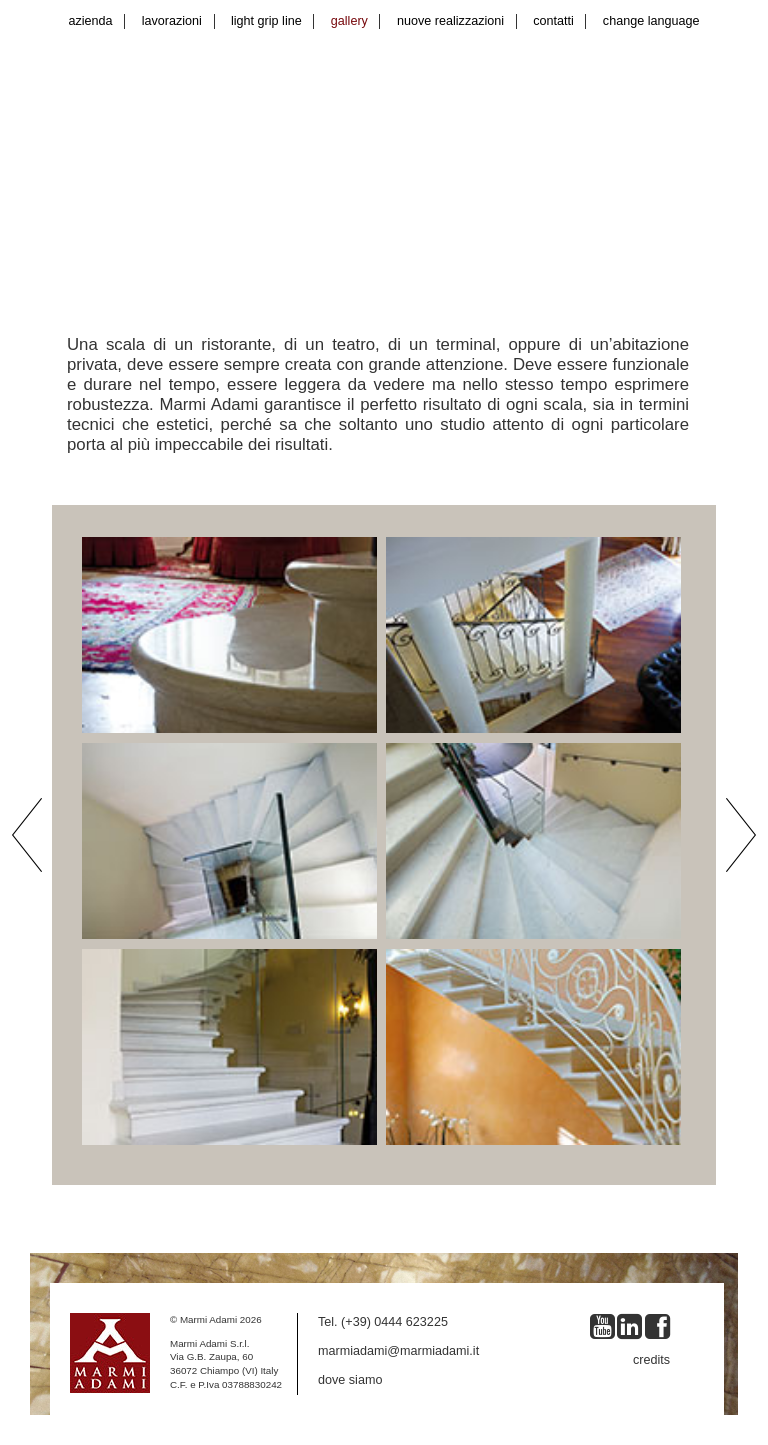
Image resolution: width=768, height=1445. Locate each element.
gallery (349, 21)
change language (651, 21)
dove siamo (350, 1380)
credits (651, 1360)
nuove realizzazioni (450, 21)
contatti (553, 21)
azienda (91, 21)
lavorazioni (172, 21)
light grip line (266, 21)
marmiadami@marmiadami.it (398, 1351)
